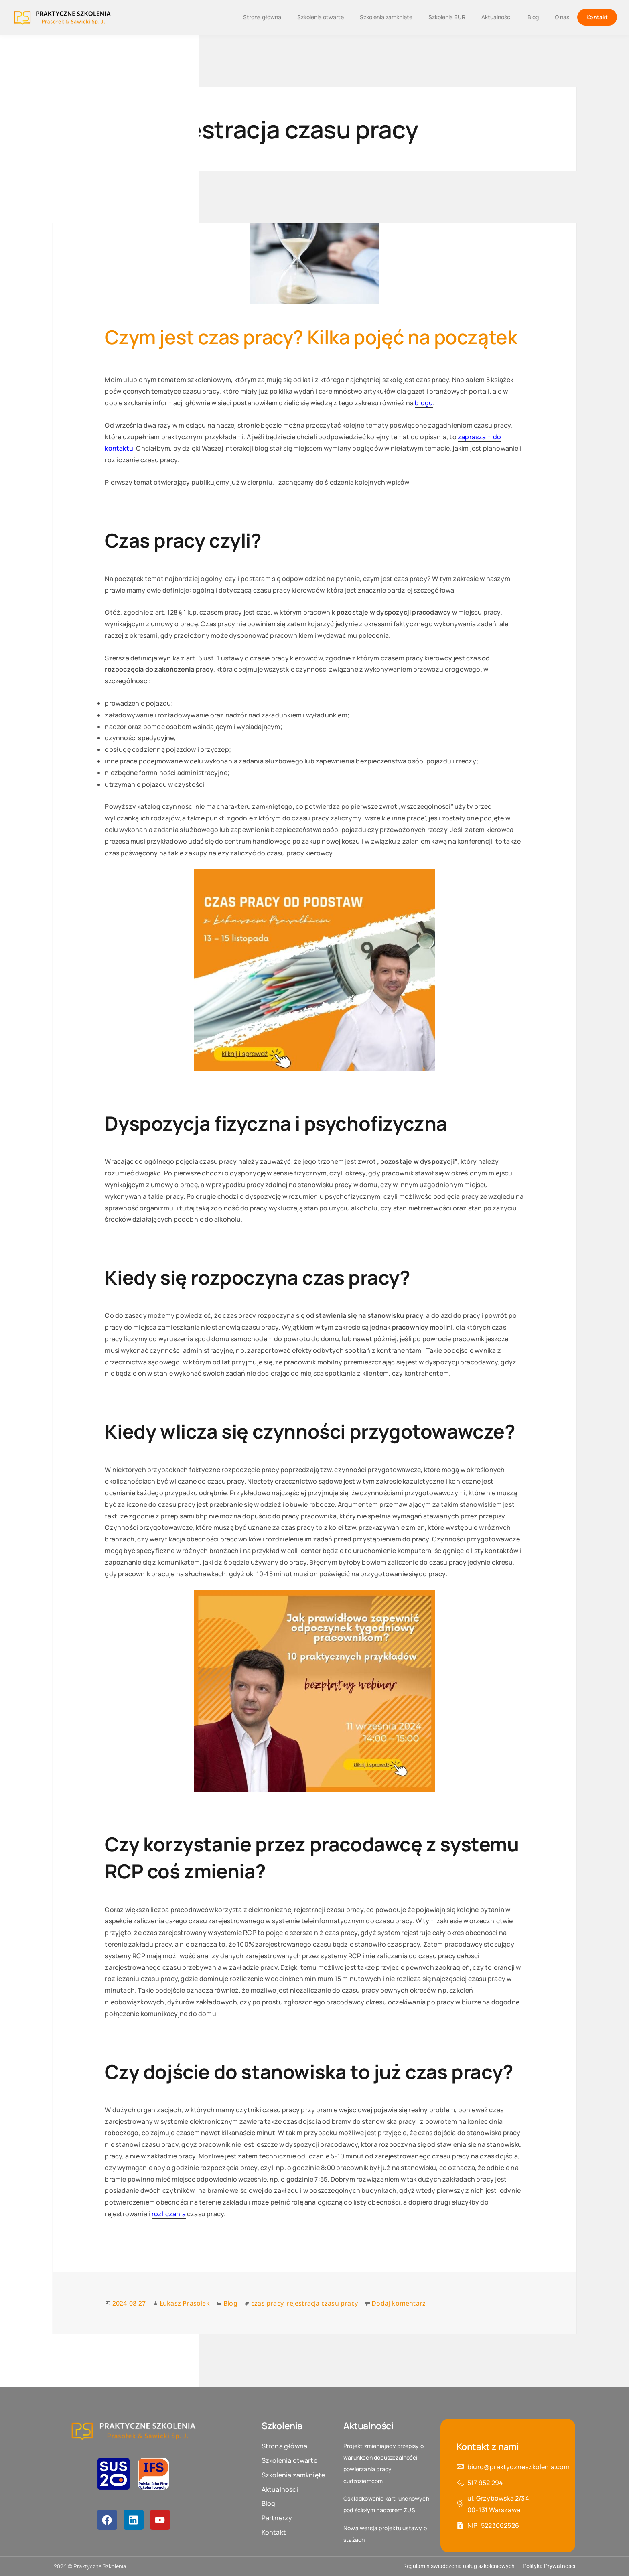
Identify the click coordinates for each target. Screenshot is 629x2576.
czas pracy (267, 2303)
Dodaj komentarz (398, 2303)
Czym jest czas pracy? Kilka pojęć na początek (311, 337)
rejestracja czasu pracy (322, 2303)
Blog (533, 17)
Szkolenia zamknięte (386, 17)
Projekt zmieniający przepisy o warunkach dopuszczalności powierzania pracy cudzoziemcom (383, 2463)
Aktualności (496, 17)
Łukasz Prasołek (185, 2303)
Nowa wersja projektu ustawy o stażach (385, 2534)
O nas (562, 17)
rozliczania (169, 2213)
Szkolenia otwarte (320, 17)
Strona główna (262, 17)
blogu (424, 402)
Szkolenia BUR (446, 17)
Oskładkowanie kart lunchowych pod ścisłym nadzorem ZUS (386, 2504)
